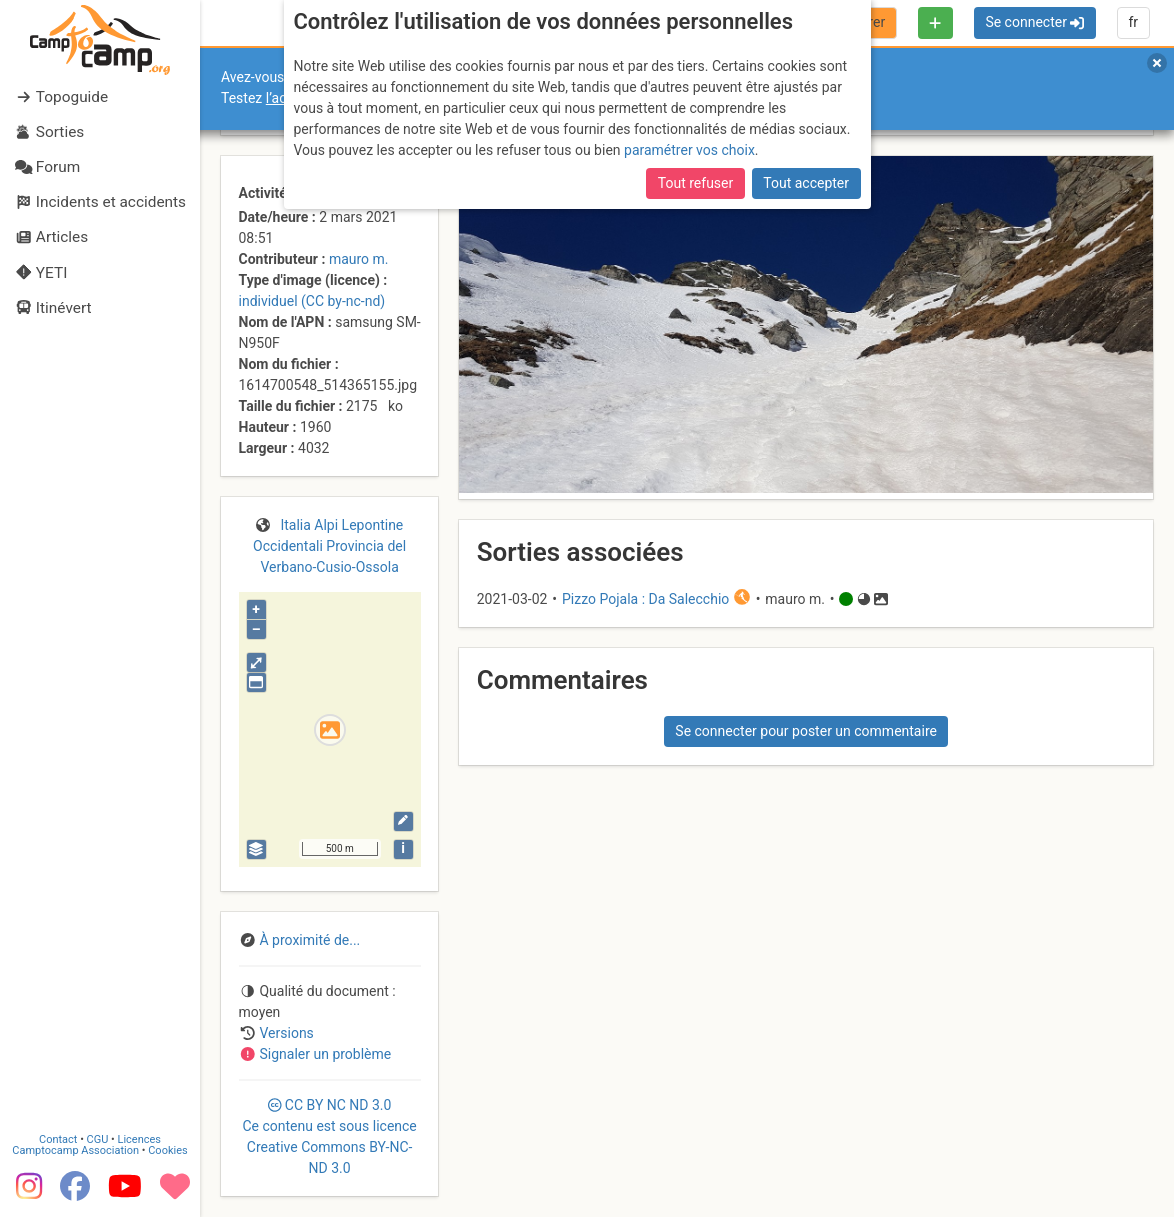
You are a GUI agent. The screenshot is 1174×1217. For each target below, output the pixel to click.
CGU (98, 1139)
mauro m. (359, 259)
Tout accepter (806, 183)
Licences (139, 1139)
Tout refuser (695, 183)
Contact (58, 1139)
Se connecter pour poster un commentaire (806, 731)
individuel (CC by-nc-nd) (312, 301)
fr (1133, 22)
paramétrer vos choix (689, 150)
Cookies (167, 1150)
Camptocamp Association (75, 1150)
